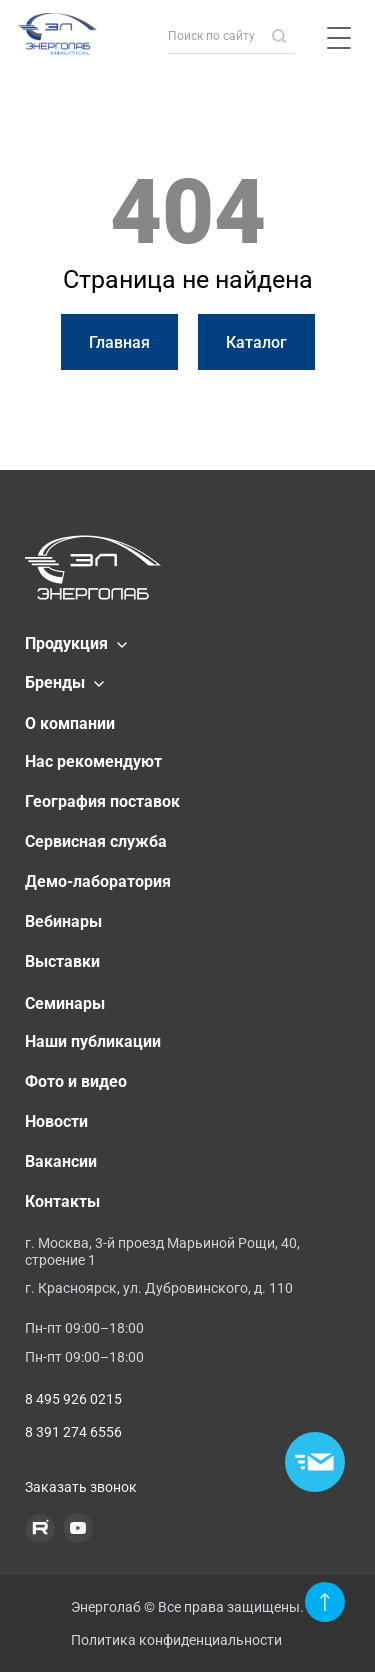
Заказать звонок (81, 1487)
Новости (56, 1121)
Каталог (256, 342)
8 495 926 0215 (73, 1399)
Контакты (62, 1201)
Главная (119, 342)
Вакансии (61, 1161)
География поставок (102, 801)
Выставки (62, 961)
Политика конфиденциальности (176, 1640)
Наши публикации (93, 1041)
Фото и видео (76, 1081)
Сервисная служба (96, 841)
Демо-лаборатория (98, 881)
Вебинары (63, 921)
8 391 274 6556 (73, 1432)
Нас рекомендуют (93, 761)
